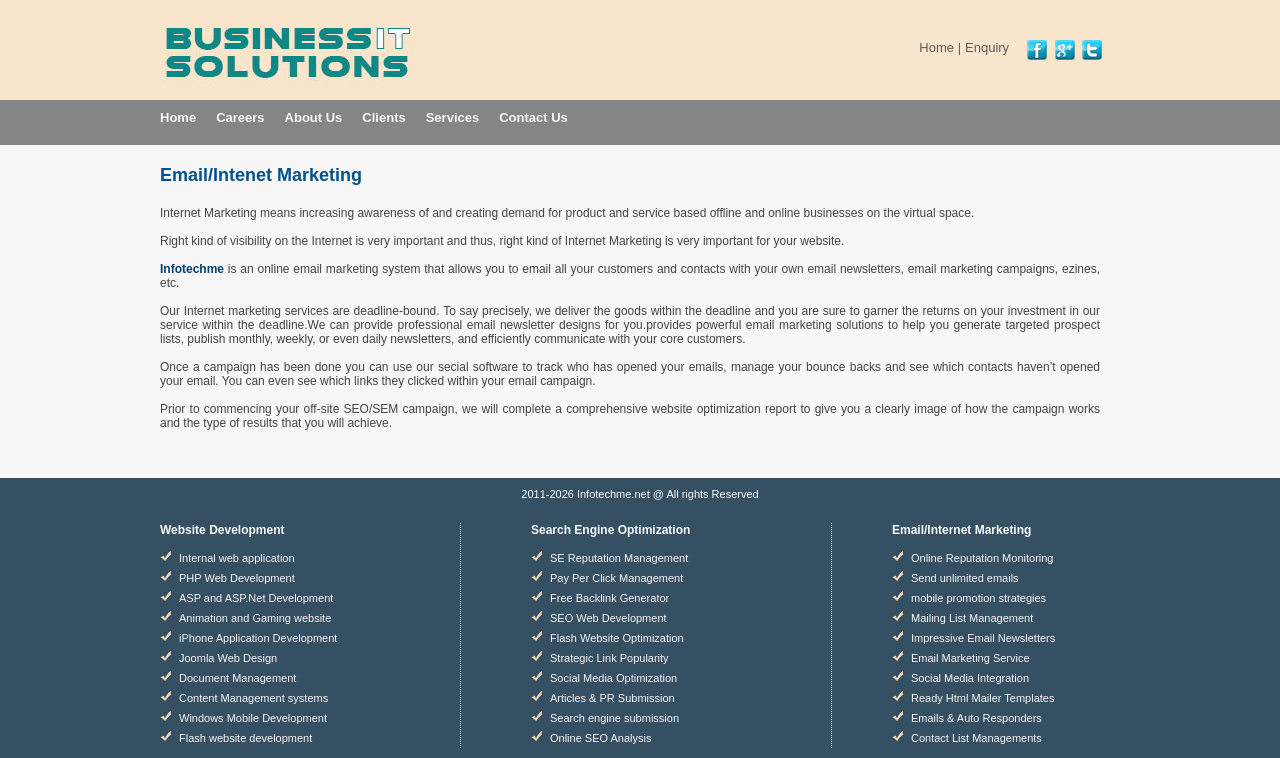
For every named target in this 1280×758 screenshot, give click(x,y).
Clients (383, 117)
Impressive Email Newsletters (983, 638)
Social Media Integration (970, 678)
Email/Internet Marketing (961, 530)
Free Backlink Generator (609, 598)
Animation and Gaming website (255, 618)
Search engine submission (614, 718)
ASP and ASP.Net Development (256, 598)
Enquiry (987, 47)
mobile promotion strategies (978, 598)
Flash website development (245, 738)
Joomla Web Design (228, 658)
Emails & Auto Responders (976, 718)
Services (453, 117)
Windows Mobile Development (253, 718)
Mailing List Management (972, 618)
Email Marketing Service (970, 658)
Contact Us (533, 117)
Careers (240, 117)
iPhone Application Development (258, 638)
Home (178, 117)
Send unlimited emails (965, 578)
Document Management (237, 678)
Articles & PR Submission (612, 698)
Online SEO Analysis (601, 738)
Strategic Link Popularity (609, 658)
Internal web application (237, 558)
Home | (940, 47)
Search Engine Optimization (610, 530)
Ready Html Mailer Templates (982, 698)
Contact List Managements (976, 738)
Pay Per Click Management (616, 578)
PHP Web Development (237, 578)
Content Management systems (253, 698)
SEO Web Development (608, 618)
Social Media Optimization (613, 678)
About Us (314, 117)
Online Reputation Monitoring (982, 558)
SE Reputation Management (619, 558)
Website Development (222, 530)
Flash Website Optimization (617, 638)
